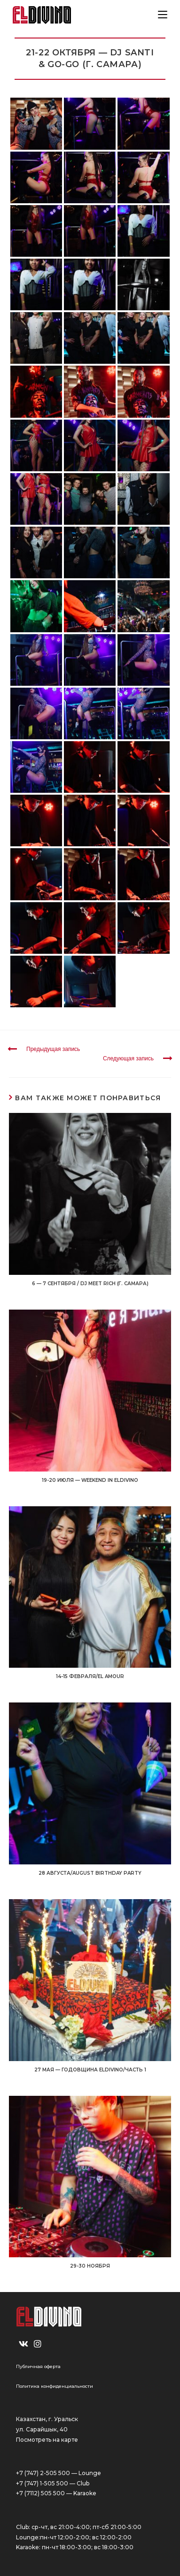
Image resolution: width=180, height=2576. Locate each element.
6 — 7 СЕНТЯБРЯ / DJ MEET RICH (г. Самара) (90, 1283)
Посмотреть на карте (47, 2439)
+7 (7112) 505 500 (40, 2493)
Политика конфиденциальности (54, 2386)
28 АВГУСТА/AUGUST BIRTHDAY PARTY (90, 1873)
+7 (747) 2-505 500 (43, 2472)
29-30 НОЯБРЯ (90, 2266)
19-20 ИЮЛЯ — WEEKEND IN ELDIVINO (90, 1480)
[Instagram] (37, 2344)
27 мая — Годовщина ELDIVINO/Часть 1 (90, 2070)
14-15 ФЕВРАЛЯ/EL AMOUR (90, 1676)
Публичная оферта (38, 2366)
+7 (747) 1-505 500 (42, 2483)
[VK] (23, 2344)
